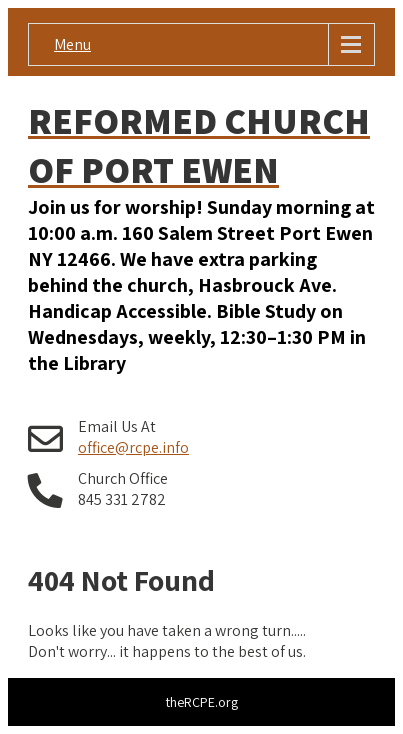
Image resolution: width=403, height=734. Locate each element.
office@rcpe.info (133, 447)
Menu (72, 44)
